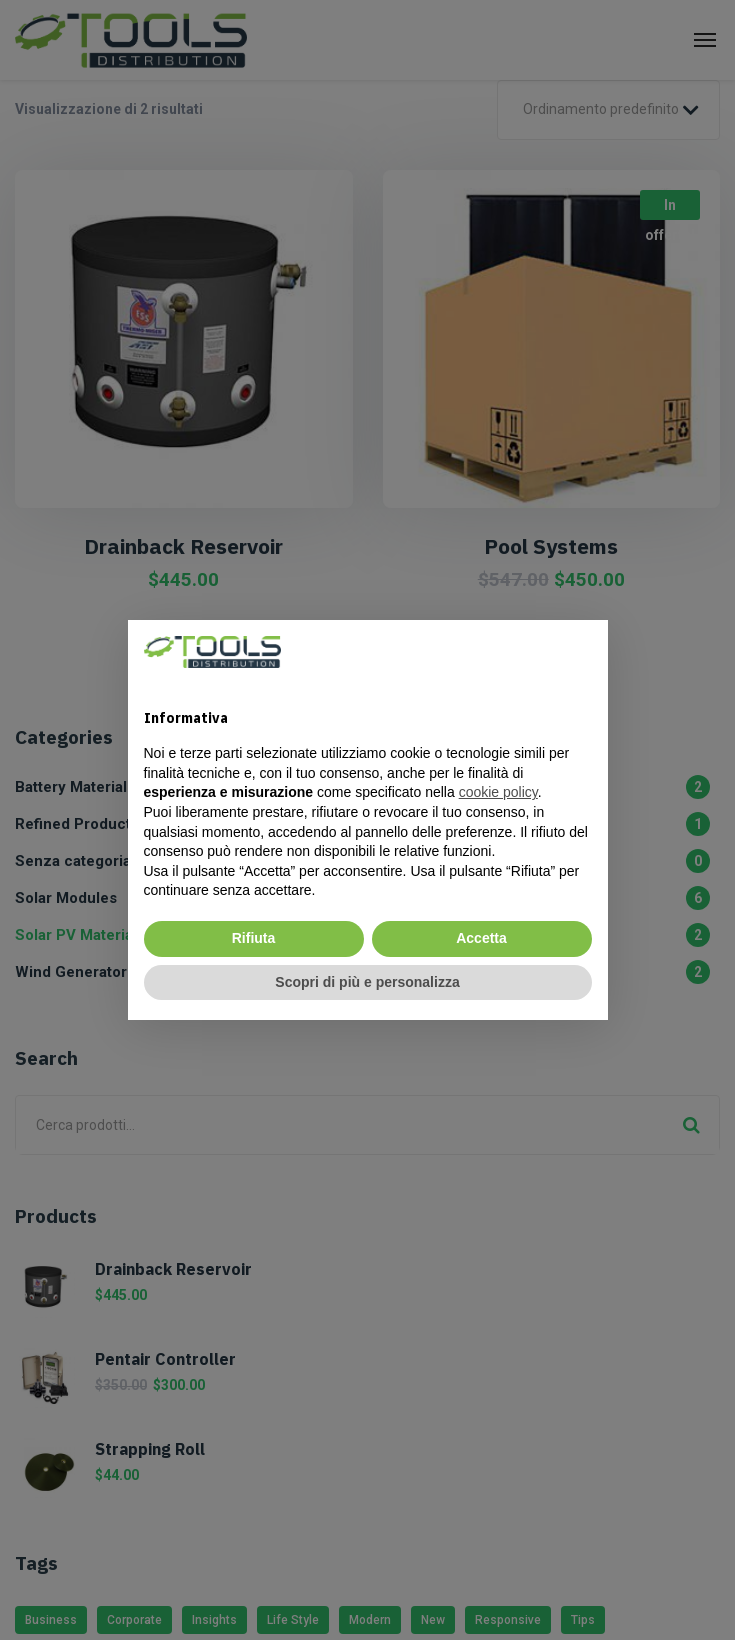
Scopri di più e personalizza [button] (367, 982)
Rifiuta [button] (254, 938)
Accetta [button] (481, 938)
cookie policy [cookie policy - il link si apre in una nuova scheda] (498, 792)
